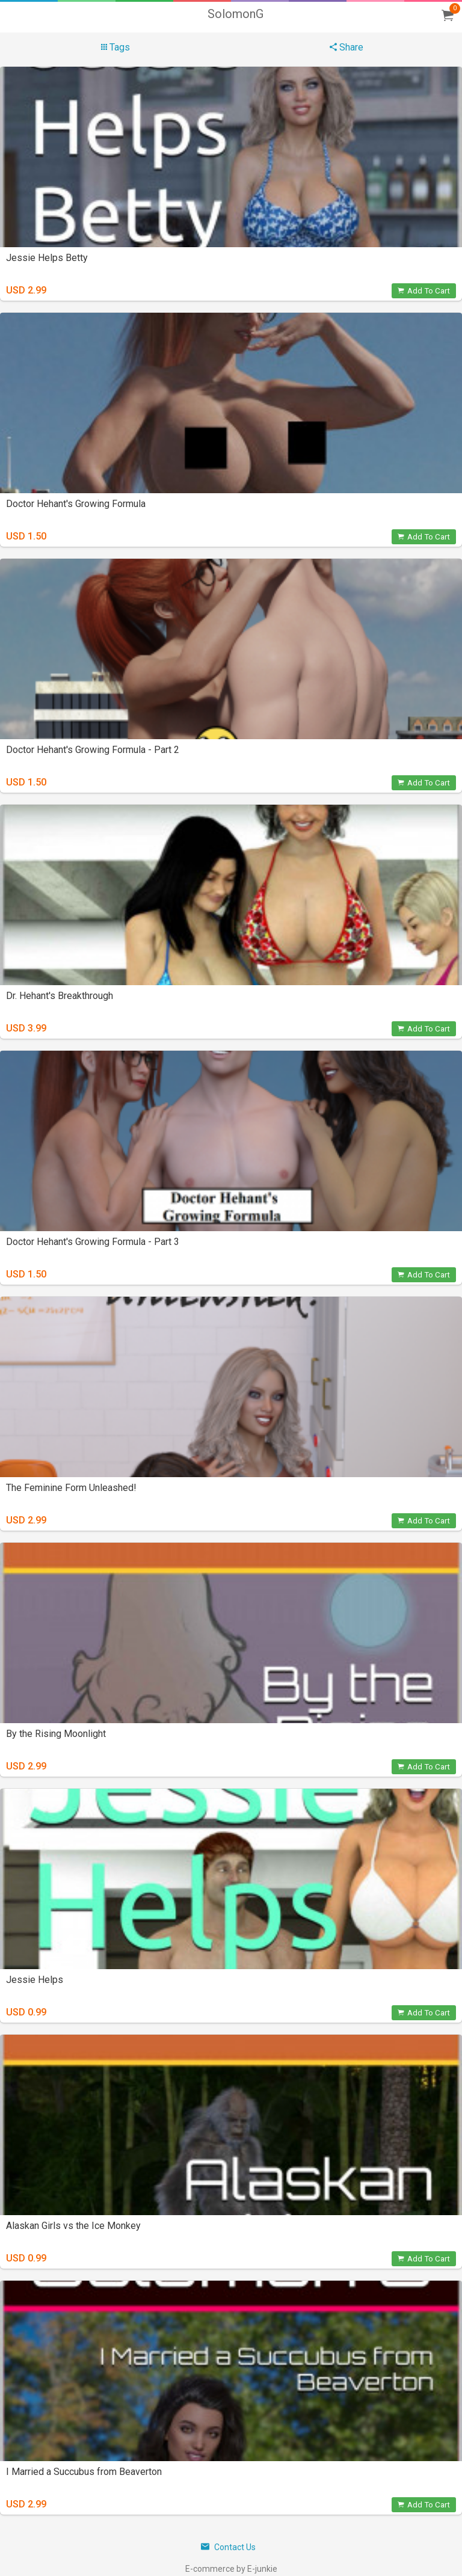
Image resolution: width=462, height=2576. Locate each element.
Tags (115, 47)
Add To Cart (424, 290)
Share (346, 47)
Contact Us (228, 2547)
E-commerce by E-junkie (231, 2569)
